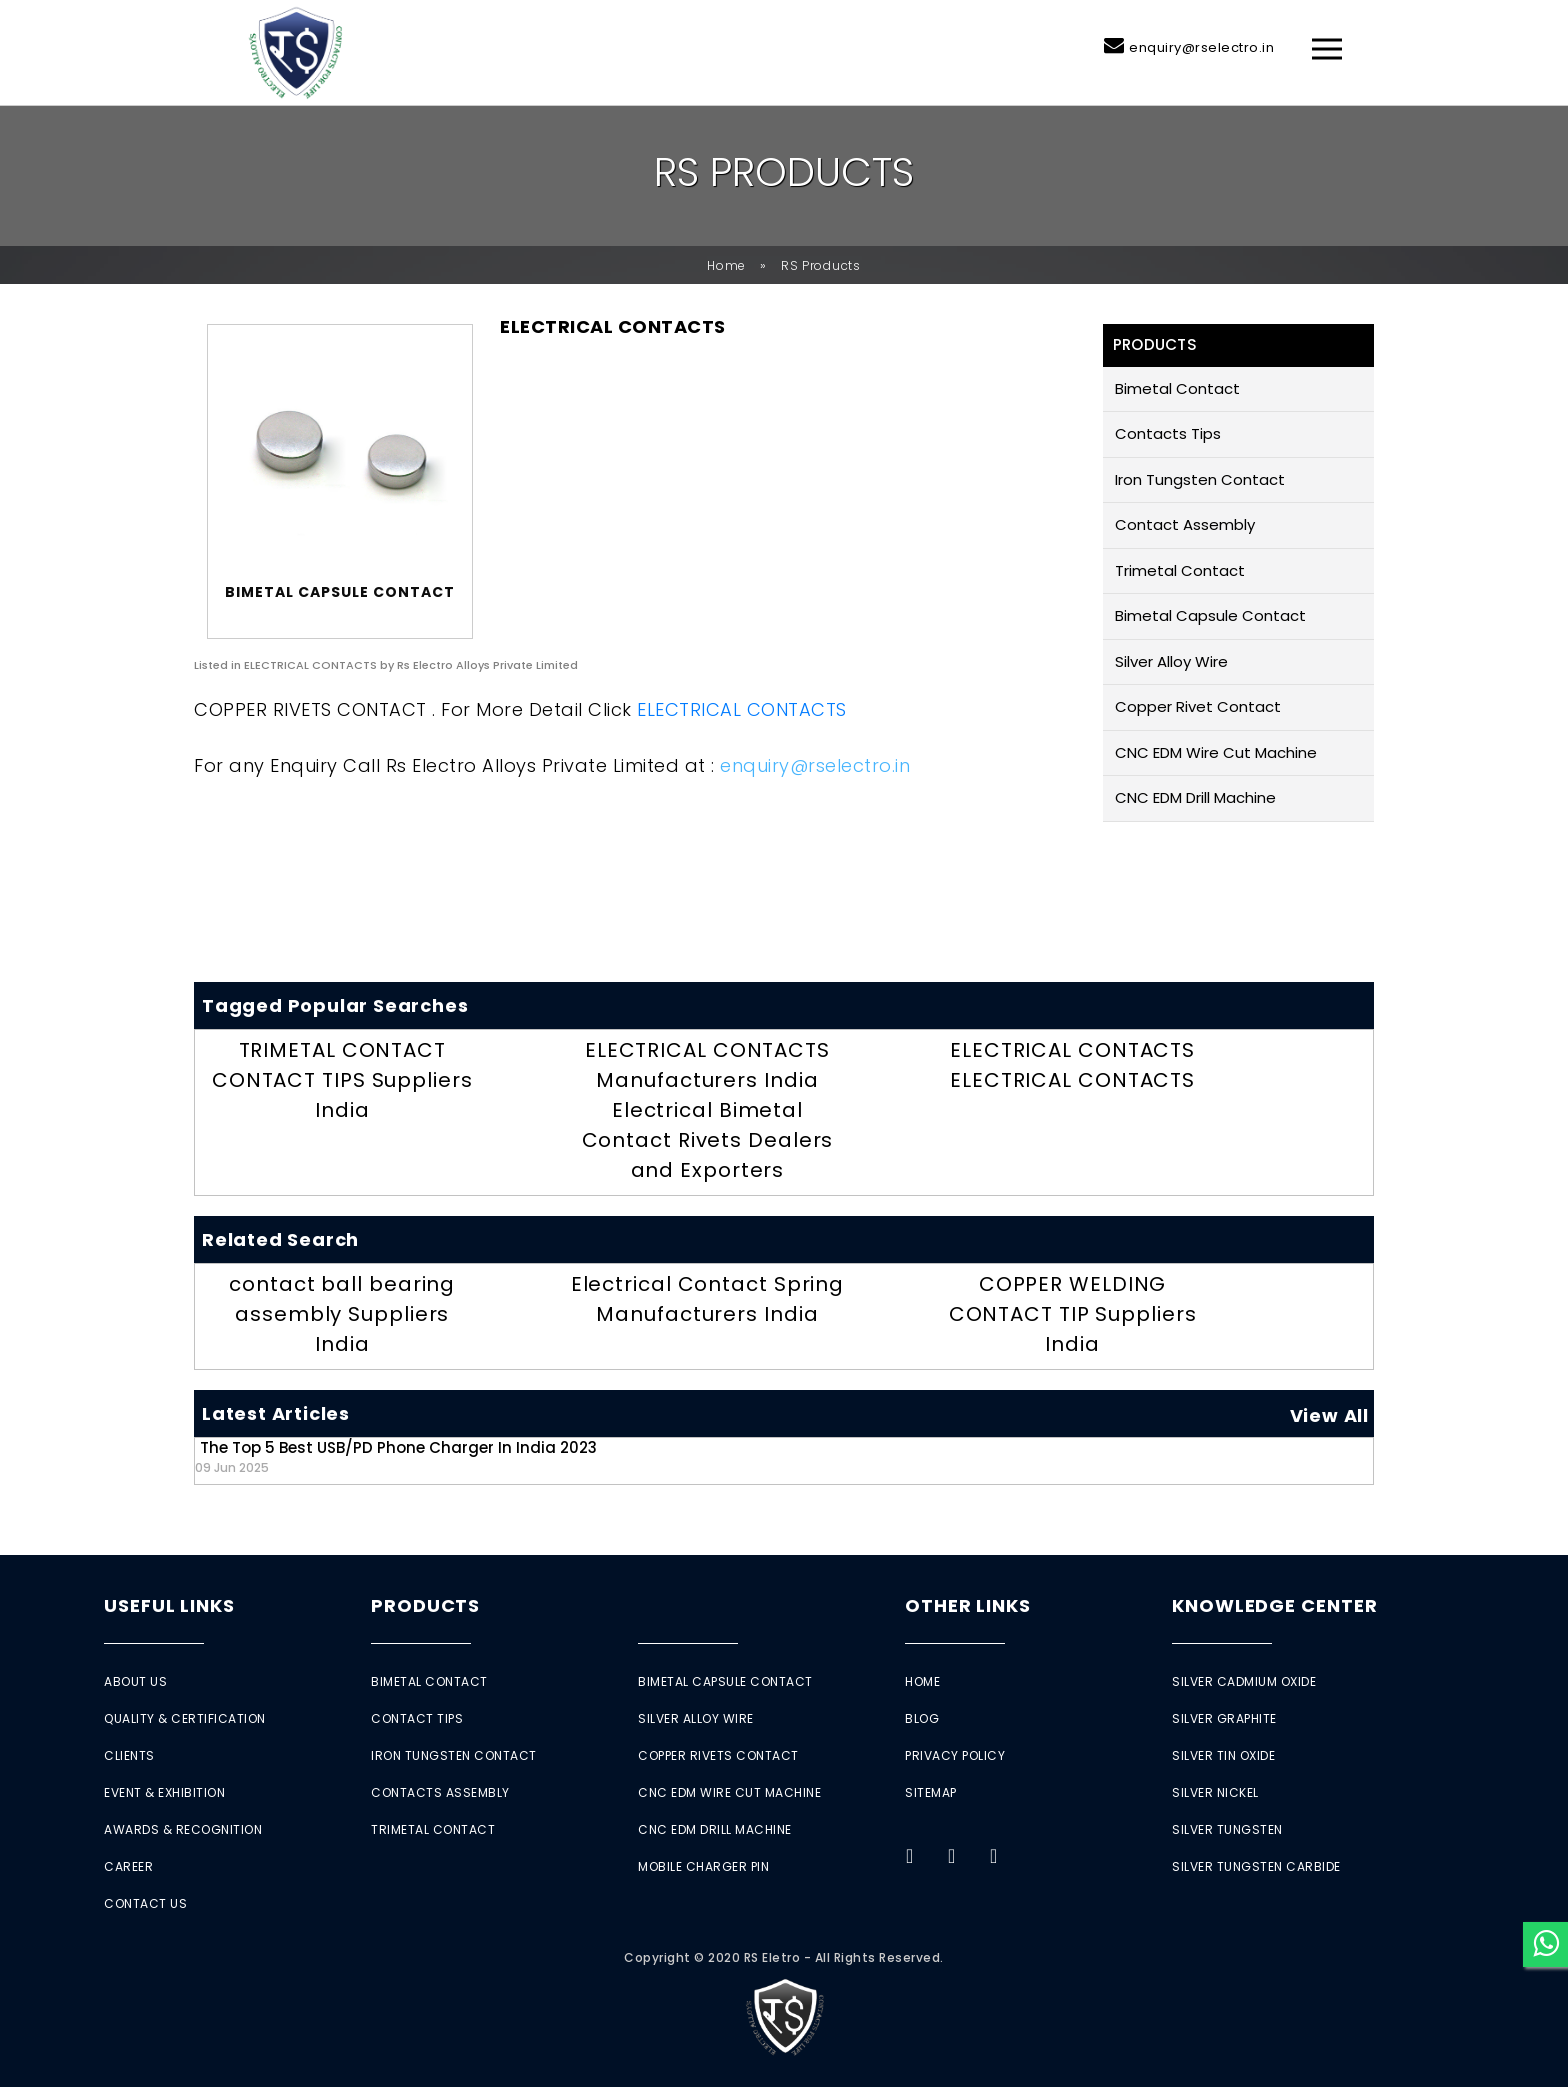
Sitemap (931, 1792)
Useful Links (169, 1605)
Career (128, 1866)
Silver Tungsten (1227, 1829)
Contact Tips (417, 1718)
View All (1329, 1415)
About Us (135, 1681)
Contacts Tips (1168, 433)
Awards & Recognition (183, 1829)
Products (425, 1605)
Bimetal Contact (1177, 388)
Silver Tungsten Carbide (1256, 1866)
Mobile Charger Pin (703, 1866)
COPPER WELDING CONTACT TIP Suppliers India (1073, 1314)
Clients (129, 1755)
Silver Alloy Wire (1171, 661)
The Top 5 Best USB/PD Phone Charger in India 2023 (396, 1456)
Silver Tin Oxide (1223, 1755)
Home (726, 265)
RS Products (821, 265)
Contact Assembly (1185, 524)
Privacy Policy (955, 1755)
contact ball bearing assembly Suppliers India (342, 1314)
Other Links (968, 1605)
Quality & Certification (185, 1718)
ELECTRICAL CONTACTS (742, 709)
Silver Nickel (1215, 1792)
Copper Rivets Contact (718, 1755)
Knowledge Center (1274, 1605)
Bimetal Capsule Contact (1210, 615)
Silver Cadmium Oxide (1244, 1681)
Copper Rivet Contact (1198, 706)
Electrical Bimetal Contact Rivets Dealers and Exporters (708, 1140)
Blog (922, 1718)
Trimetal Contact (1180, 570)
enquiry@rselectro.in (1201, 47)
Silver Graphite (1224, 1718)
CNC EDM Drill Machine (1195, 797)
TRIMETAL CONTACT (342, 1050)
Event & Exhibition (164, 1792)
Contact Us (145, 1903)
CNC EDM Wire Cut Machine (1216, 752)
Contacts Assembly (440, 1792)
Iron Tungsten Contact (1200, 479)
